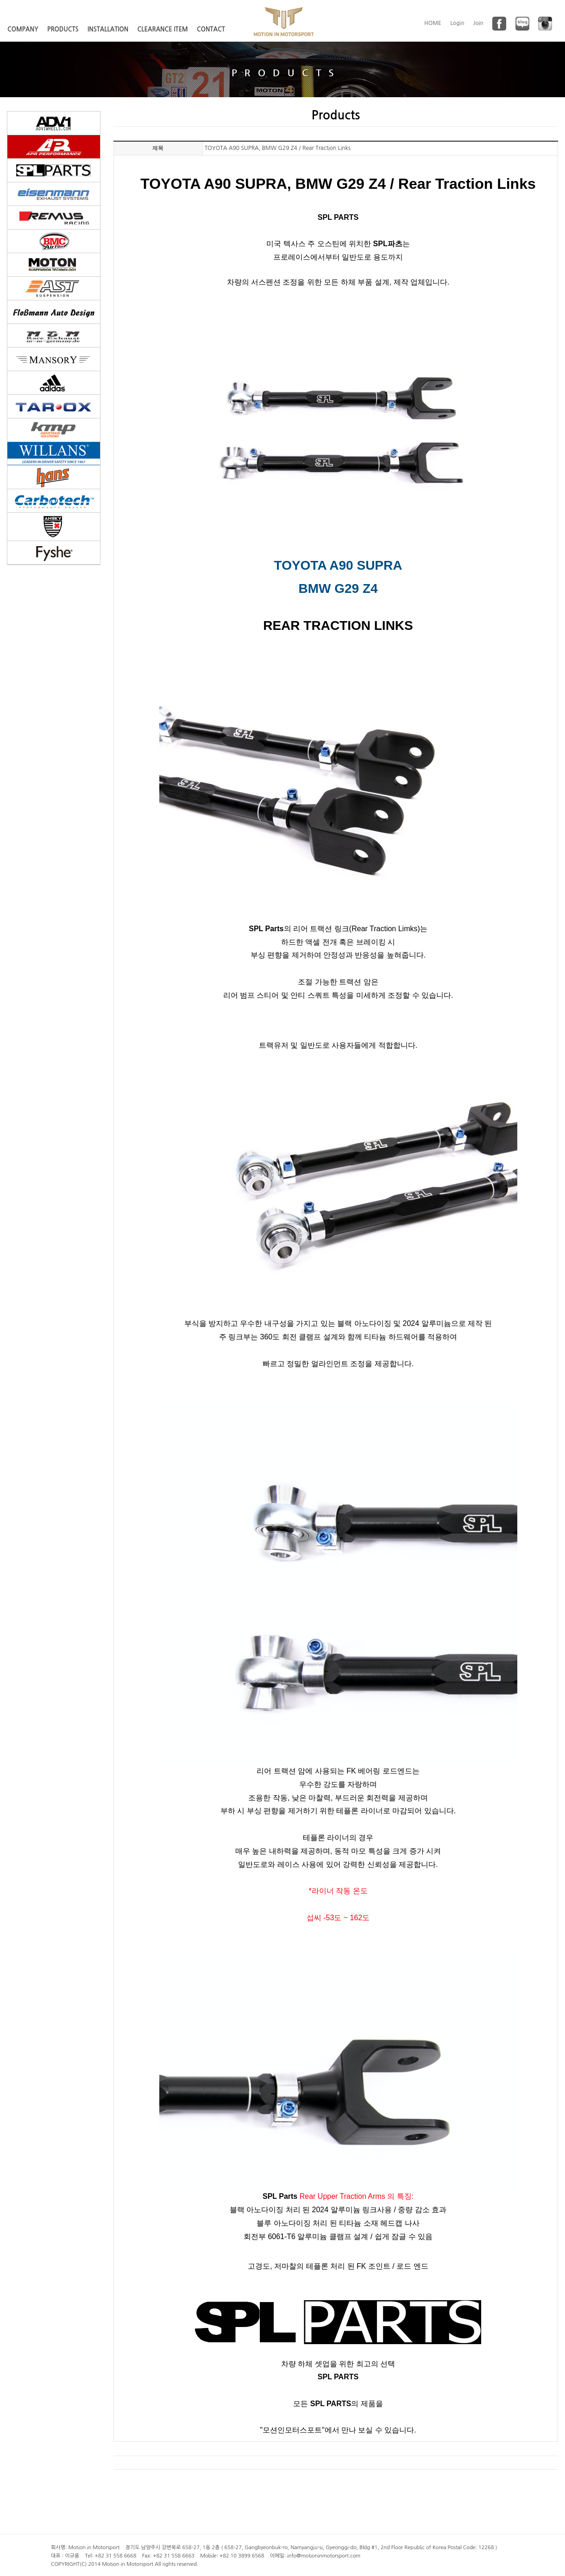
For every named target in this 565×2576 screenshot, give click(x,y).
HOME (432, 23)
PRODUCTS (63, 29)
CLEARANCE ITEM (163, 29)
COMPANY (22, 29)
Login (457, 23)
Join (478, 23)
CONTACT (211, 29)
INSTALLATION (108, 29)
